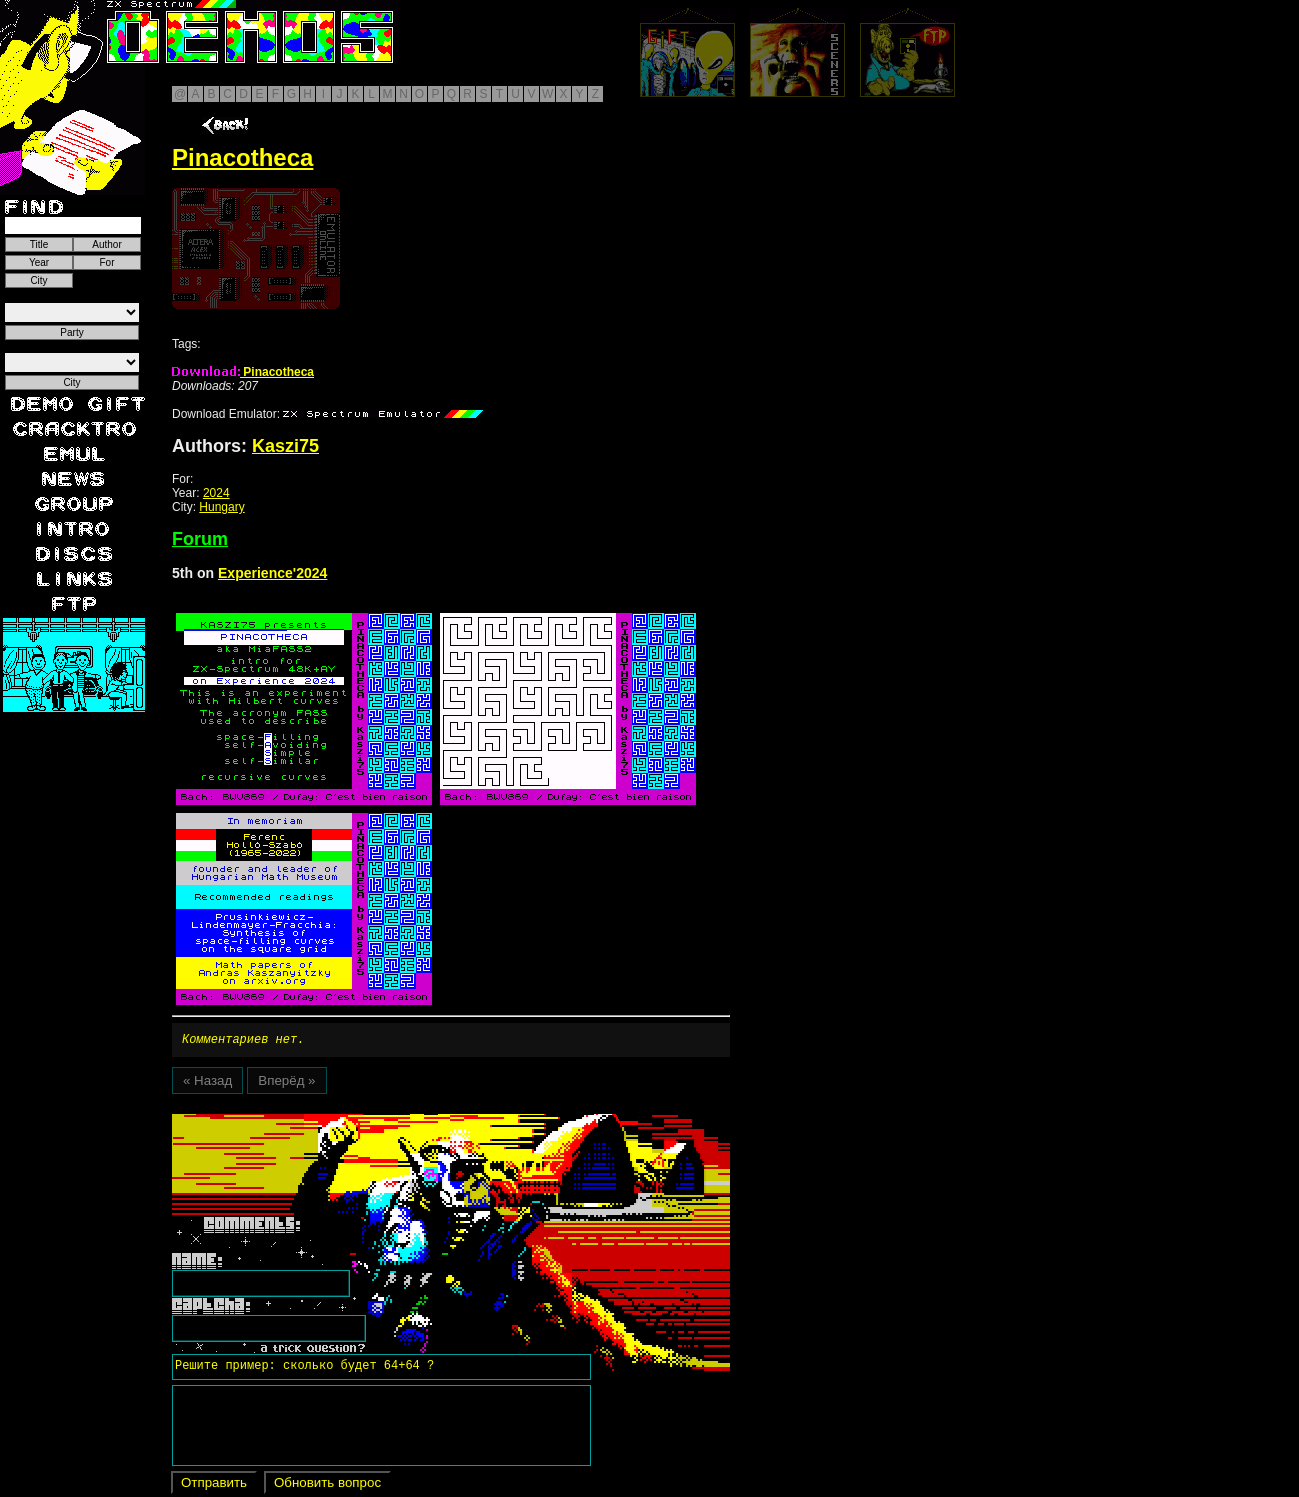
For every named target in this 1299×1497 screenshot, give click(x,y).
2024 (216, 493)
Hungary (221, 507)
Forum (200, 539)
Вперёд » (286, 1083)
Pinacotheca (243, 372)
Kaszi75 (285, 446)
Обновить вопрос (327, 1485)
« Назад (207, 1083)
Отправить (214, 1485)
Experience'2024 (272, 573)
